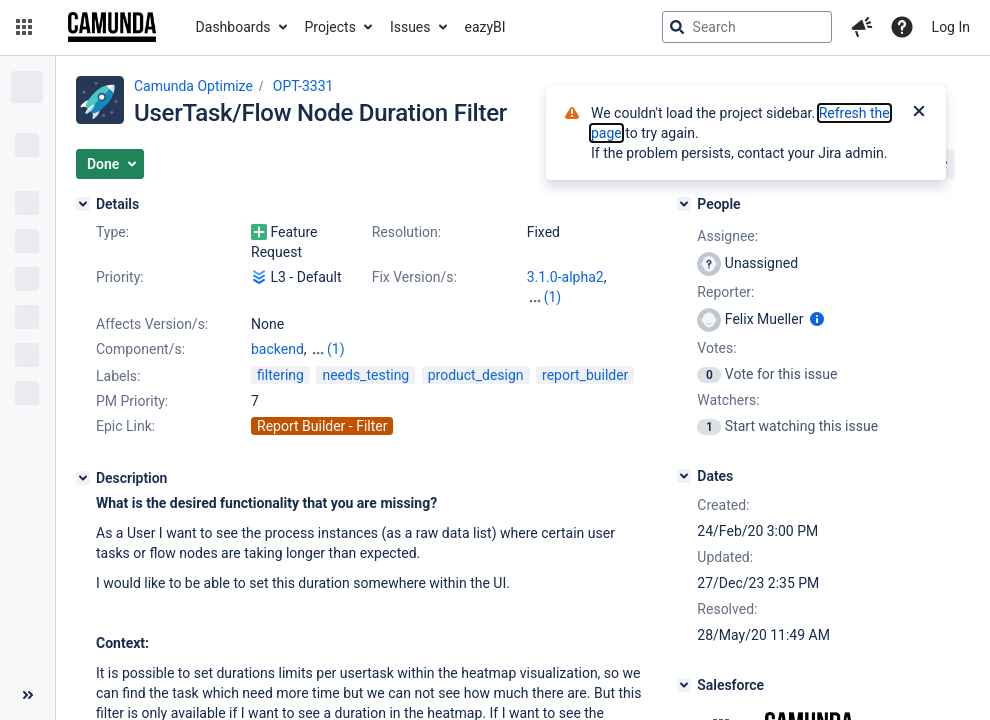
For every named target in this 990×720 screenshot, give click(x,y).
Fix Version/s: (414, 277)
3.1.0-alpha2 (565, 277)
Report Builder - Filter (322, 426)
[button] (24, 27)
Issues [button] (410, 27)
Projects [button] (330, 27)
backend (277, 349)
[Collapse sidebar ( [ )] (27, 695)
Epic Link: (125, 426)
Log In (951, 27)
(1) (553, 297)
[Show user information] (817, 319)
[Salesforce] (684, 685)
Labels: (118, 376)
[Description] (83, 478)
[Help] (902, 27)
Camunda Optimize (193, 86)
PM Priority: (132, 401)
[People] (684, 204)
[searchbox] (747, 27)
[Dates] (684, 476)
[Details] (83, 204)
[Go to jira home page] (112, 27)
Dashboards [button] (233, 27)
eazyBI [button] (485, 27)
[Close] (919, 113)
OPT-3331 (303, 86)
